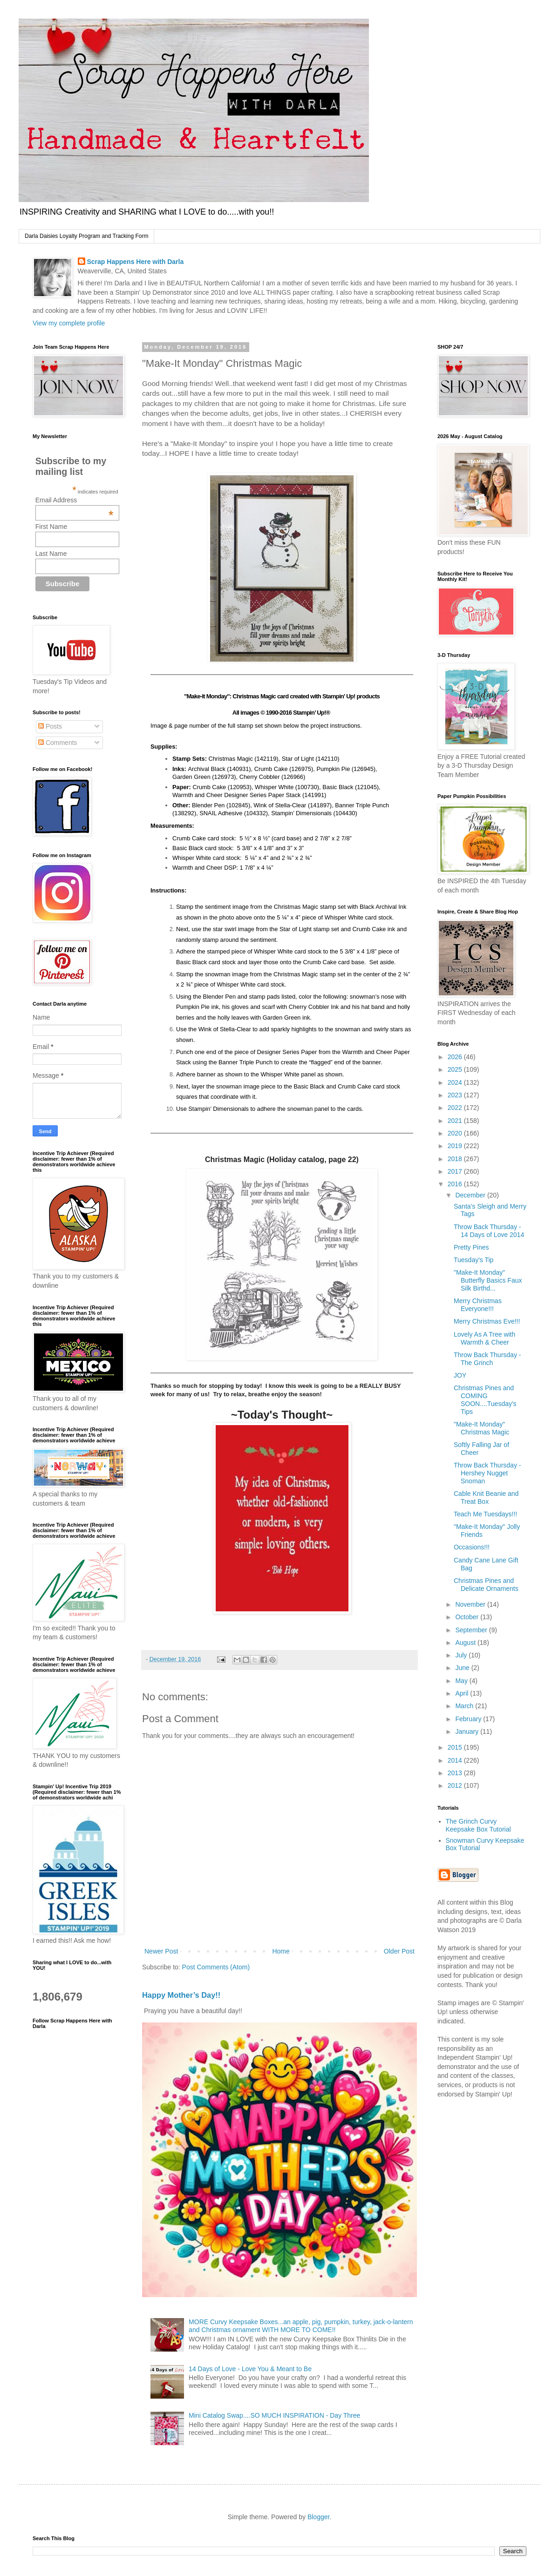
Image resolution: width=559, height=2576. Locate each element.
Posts (50, 726)
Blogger (318, 2517)
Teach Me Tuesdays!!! (485, 1514)
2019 (456, 1145)
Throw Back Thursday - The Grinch (487, 1358)
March (465, 1706)
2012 (456, 1785)
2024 (456, 1082)
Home (280, 1951)
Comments (57, 742)
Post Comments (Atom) (216, 1967)
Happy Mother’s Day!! (181, 1995)
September (472, 1630)
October (467, 1617)
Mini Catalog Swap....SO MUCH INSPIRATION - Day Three (274, 2415)
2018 (456, 1159)
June (463, 1667)
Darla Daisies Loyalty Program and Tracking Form (86, 236)
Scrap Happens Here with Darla (135, 261)
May (462, 1680)
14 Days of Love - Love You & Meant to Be (250, 2369)
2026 (456, 1057)
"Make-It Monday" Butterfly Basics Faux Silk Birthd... (488, 1280)
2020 (456, 1133)
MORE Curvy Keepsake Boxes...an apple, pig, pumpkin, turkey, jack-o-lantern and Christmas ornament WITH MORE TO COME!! (301, 2325)
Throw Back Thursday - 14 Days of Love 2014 (489, 1230)
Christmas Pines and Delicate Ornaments (486, 1584)
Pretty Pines (471, 1247)
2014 (456, 1760)
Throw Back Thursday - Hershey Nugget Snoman (487, 1473)
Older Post (399, 1951)
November (471, 1604)
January (467, 1731)
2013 (456, 1773)
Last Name (51, 553)
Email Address (74, 500)
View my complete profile (69, 323)
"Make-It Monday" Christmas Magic (481, 1428)
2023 (456, 1095)
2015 (456, 1747)
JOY (460, 1375)
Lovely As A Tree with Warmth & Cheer (484, 1338)
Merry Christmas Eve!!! (487, 1321)
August (466, 1642)
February (469, 1719)
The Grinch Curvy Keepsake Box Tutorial (478, 1825)
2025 (456, 1069)
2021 (456, 1120)
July (462, 1655)
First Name (51, 526)
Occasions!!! (472, 1547)
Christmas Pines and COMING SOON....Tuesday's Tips (485, 1399)
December (471, 1195)
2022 (456, 1107)
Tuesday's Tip (473, 1260)
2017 (456, 1171)
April (462, 1693)
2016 (456, 1184)
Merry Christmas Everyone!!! (478, 1304)
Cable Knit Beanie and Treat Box (486, 1497)
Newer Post (161, 1951)
